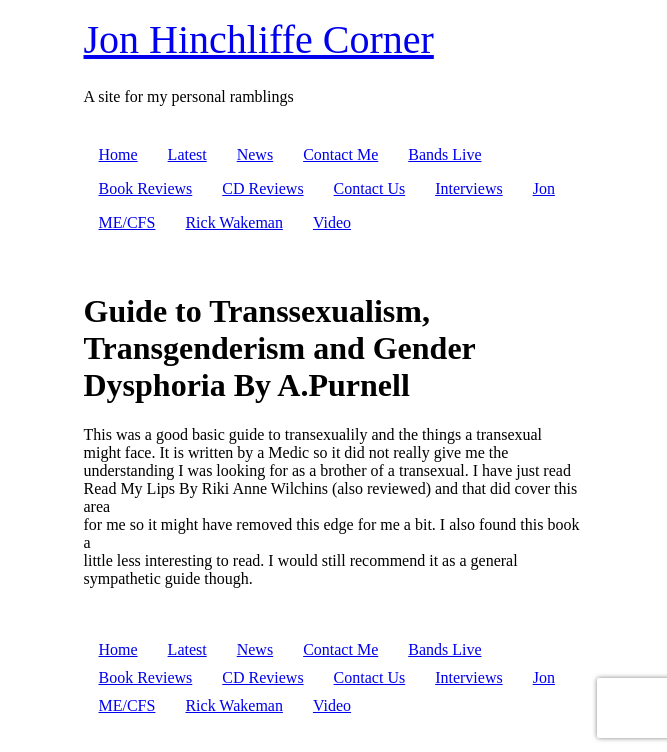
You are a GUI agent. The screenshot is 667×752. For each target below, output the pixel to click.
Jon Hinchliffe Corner (259, 39)
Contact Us (370, 188)
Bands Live (444, 154)
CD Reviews (262, 188)
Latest (187, 154)
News (255, 154)
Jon (544, 188)
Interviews (469, 188)
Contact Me (340, 154)
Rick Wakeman (234, 222)
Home (118, 154)
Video (332, 222)
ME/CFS (127, 222)
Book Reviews (146, 188)
